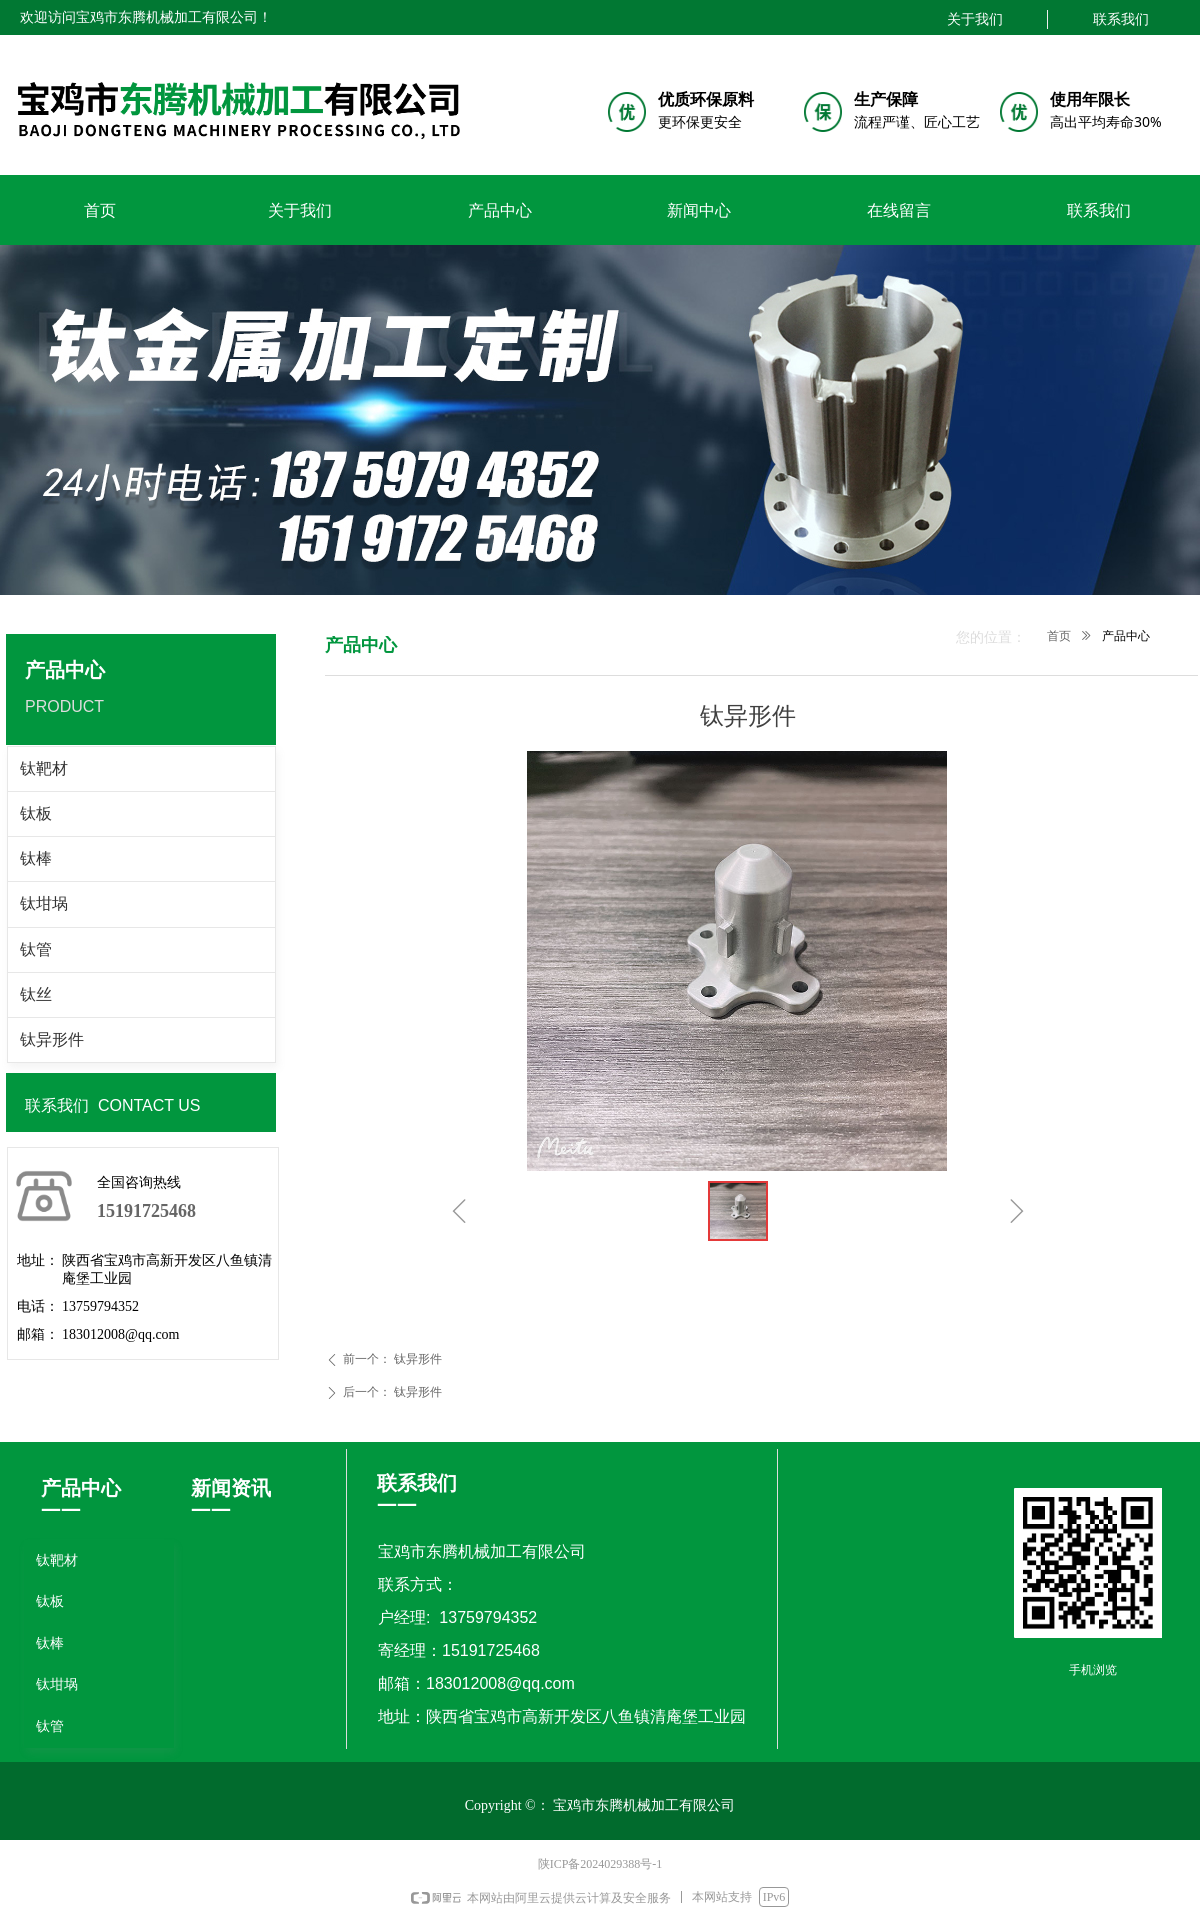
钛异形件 (52, 1039)
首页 (1059, 636)
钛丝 (36, 994)
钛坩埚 (44, 903)
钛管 (36, 949)
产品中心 (1126, 636)
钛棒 (36, 858)
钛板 (36, 813)
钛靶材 (44, 768)
